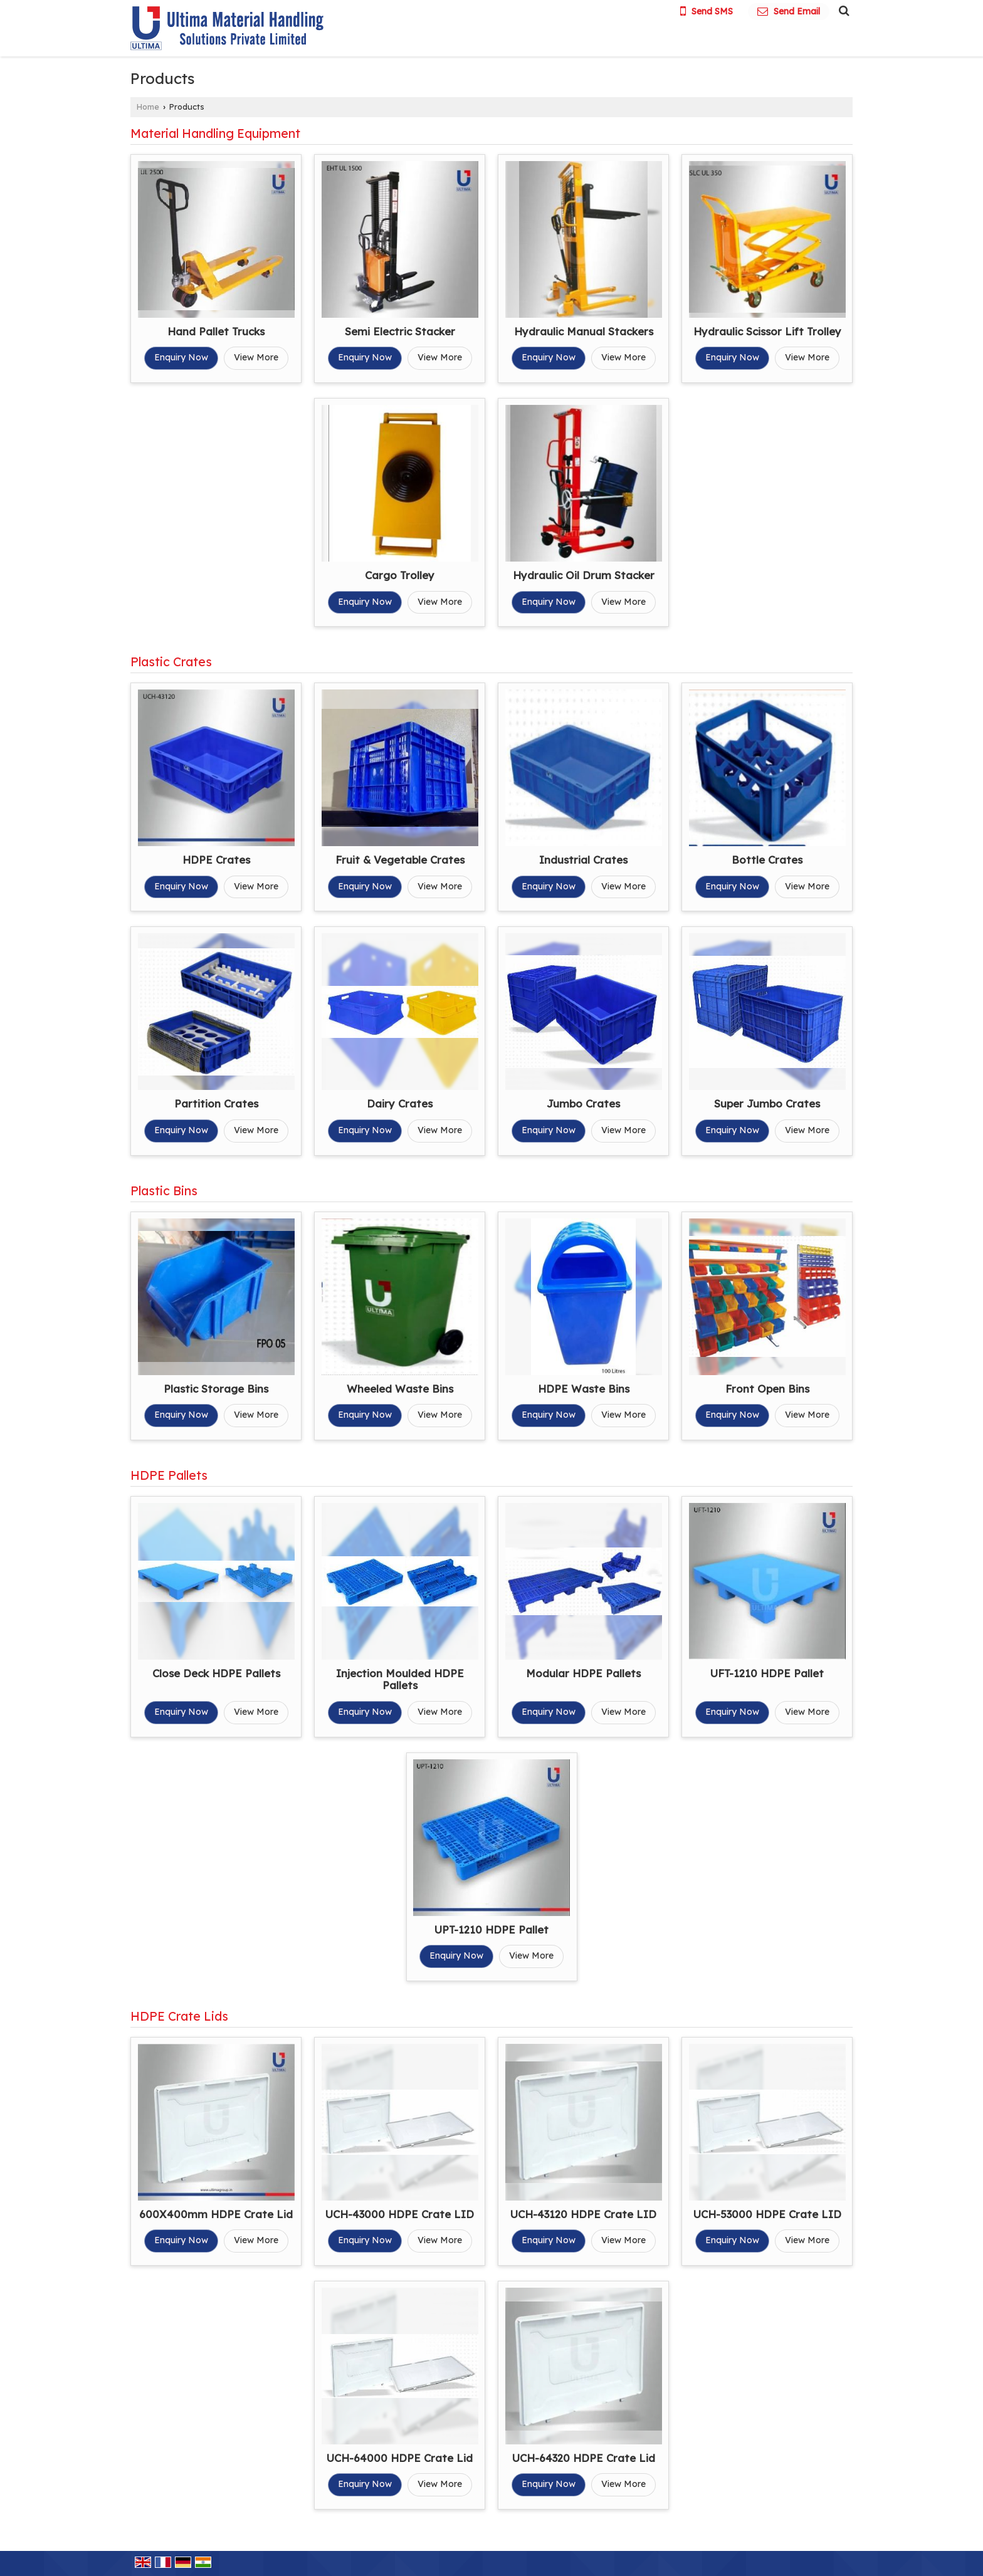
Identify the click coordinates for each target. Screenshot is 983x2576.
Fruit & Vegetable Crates (400, 859)
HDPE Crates (216, 859)
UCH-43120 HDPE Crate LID (583, 2214)
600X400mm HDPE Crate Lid (216, 2214)
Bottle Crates (767, 859)
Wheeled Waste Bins (400, 1388)
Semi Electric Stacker (400, 331)
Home (148, 107)
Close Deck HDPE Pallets (216, 1673)
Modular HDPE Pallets (583, 1673)
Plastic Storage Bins (216, 1388)
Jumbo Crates (583, 1103)
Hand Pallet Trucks (216, 331)
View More (256, 357)
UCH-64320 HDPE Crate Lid (583, 2457)
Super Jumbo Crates (767, 1103)
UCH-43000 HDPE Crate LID (399, 2214)
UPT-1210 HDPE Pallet (491, 1929)
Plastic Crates (171, 661)
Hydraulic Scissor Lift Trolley (767, 331)
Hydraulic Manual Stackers (583, 331)
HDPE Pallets (169, 1475)
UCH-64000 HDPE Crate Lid (400, 2457)
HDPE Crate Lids (179, 2016)
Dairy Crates (400, 1103)
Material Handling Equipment (215, 133)
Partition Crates (216, 1103)
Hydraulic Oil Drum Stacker (583, 575)
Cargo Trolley (399, 575)
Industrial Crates (583, 859)
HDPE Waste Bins (583, 1388)
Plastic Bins (163, 1190)
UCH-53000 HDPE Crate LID (767, 2214)
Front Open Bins (767, 1388)
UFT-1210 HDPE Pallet (767, 1673)
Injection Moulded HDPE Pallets (400, 1679)
